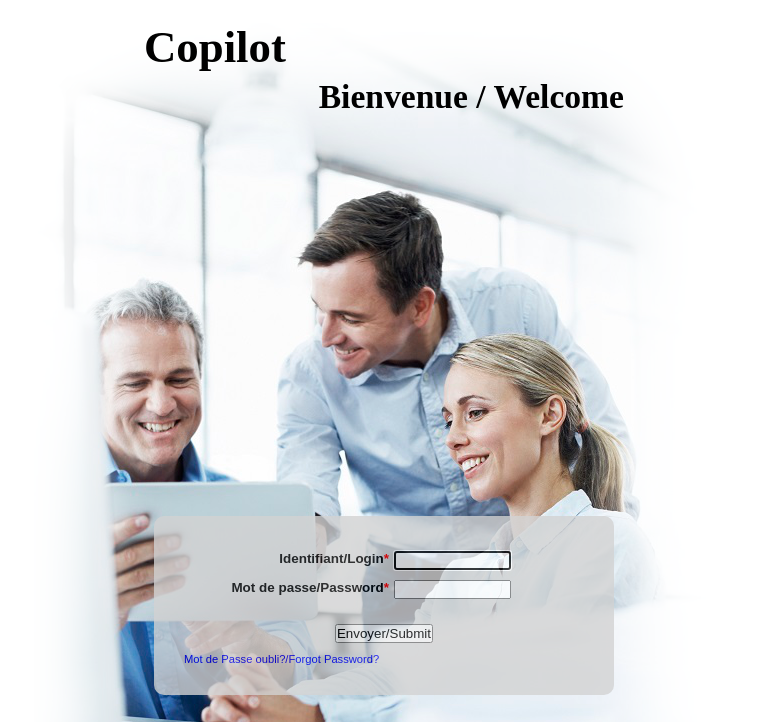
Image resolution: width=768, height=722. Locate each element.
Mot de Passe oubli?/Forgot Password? (281, 659)
